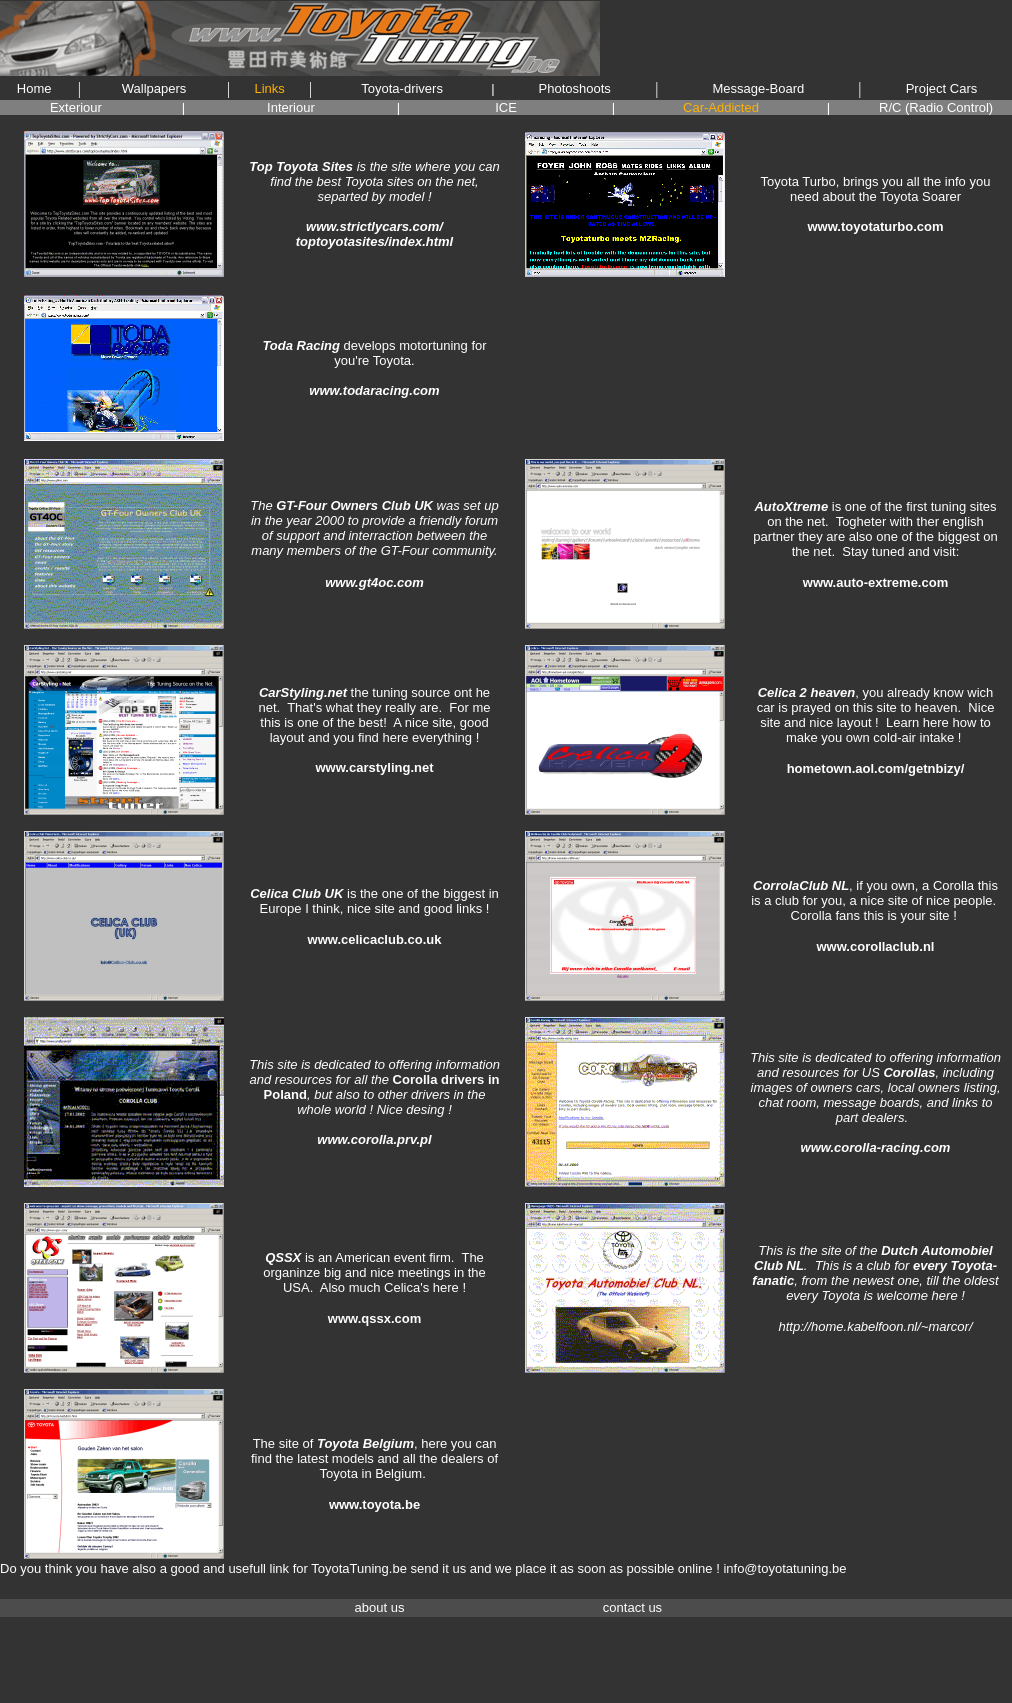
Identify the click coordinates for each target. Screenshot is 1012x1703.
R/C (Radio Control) (936, 107)
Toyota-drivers (402, 88)
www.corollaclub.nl (876, 946)
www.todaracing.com (374, 390)
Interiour (291, 107)
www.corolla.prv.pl (374, 1139)
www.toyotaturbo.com (875, 226)
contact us (632, 1607)
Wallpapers (154, 88)
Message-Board (759, 88)
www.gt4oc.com (374, 582)
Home (34, 88)
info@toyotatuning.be (784, 1568)
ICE (506, 107)
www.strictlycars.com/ (374, 226)
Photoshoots (575, 88)
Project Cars (942, 88)
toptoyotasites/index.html (374, 241)
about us (380, 1607)
